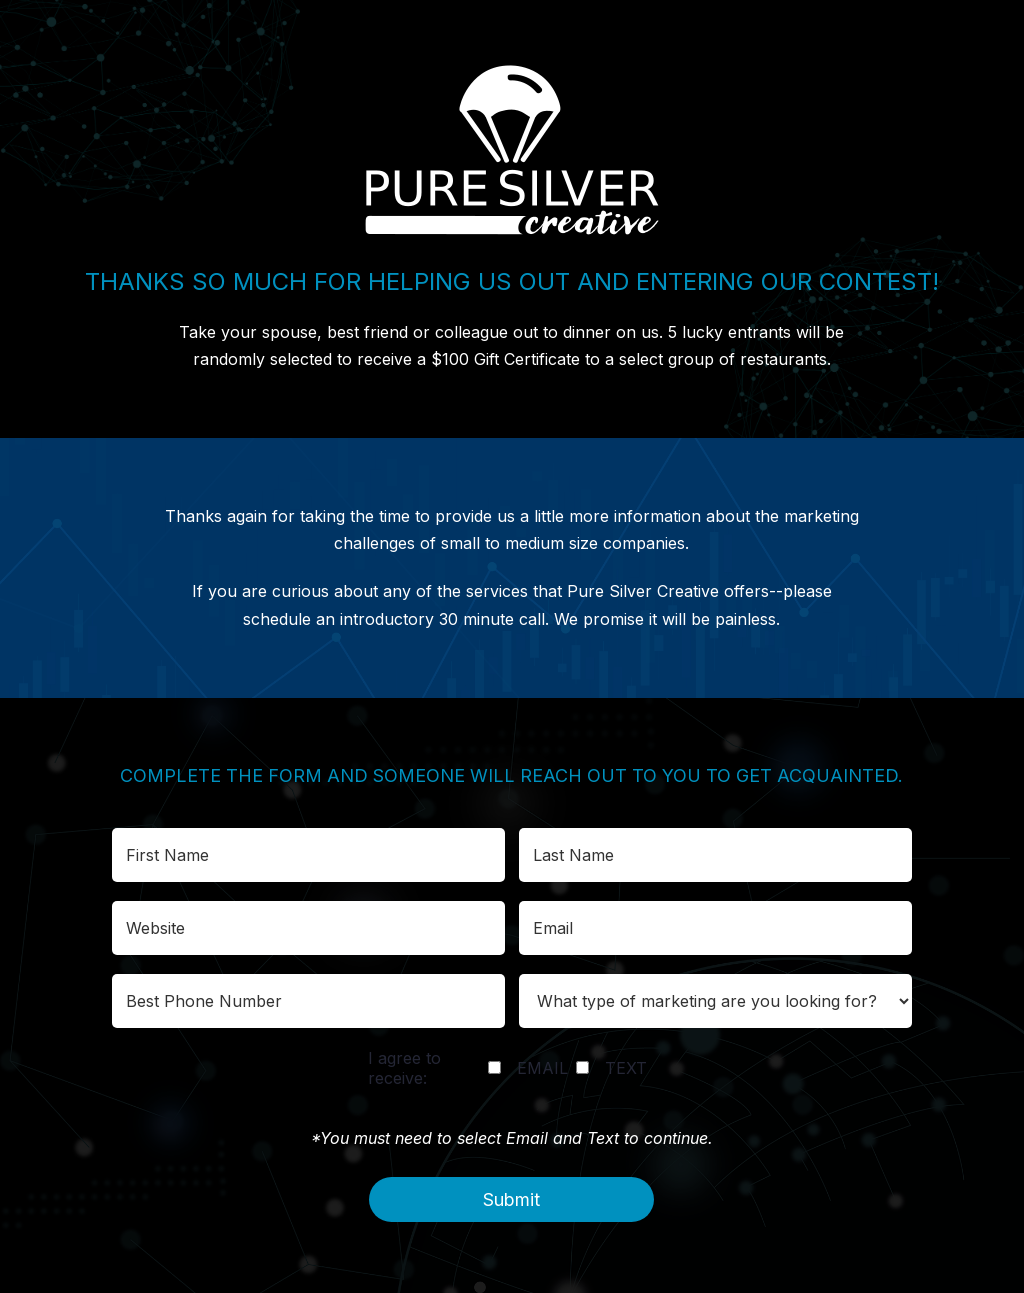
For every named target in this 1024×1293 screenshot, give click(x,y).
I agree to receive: (404, 1068)
